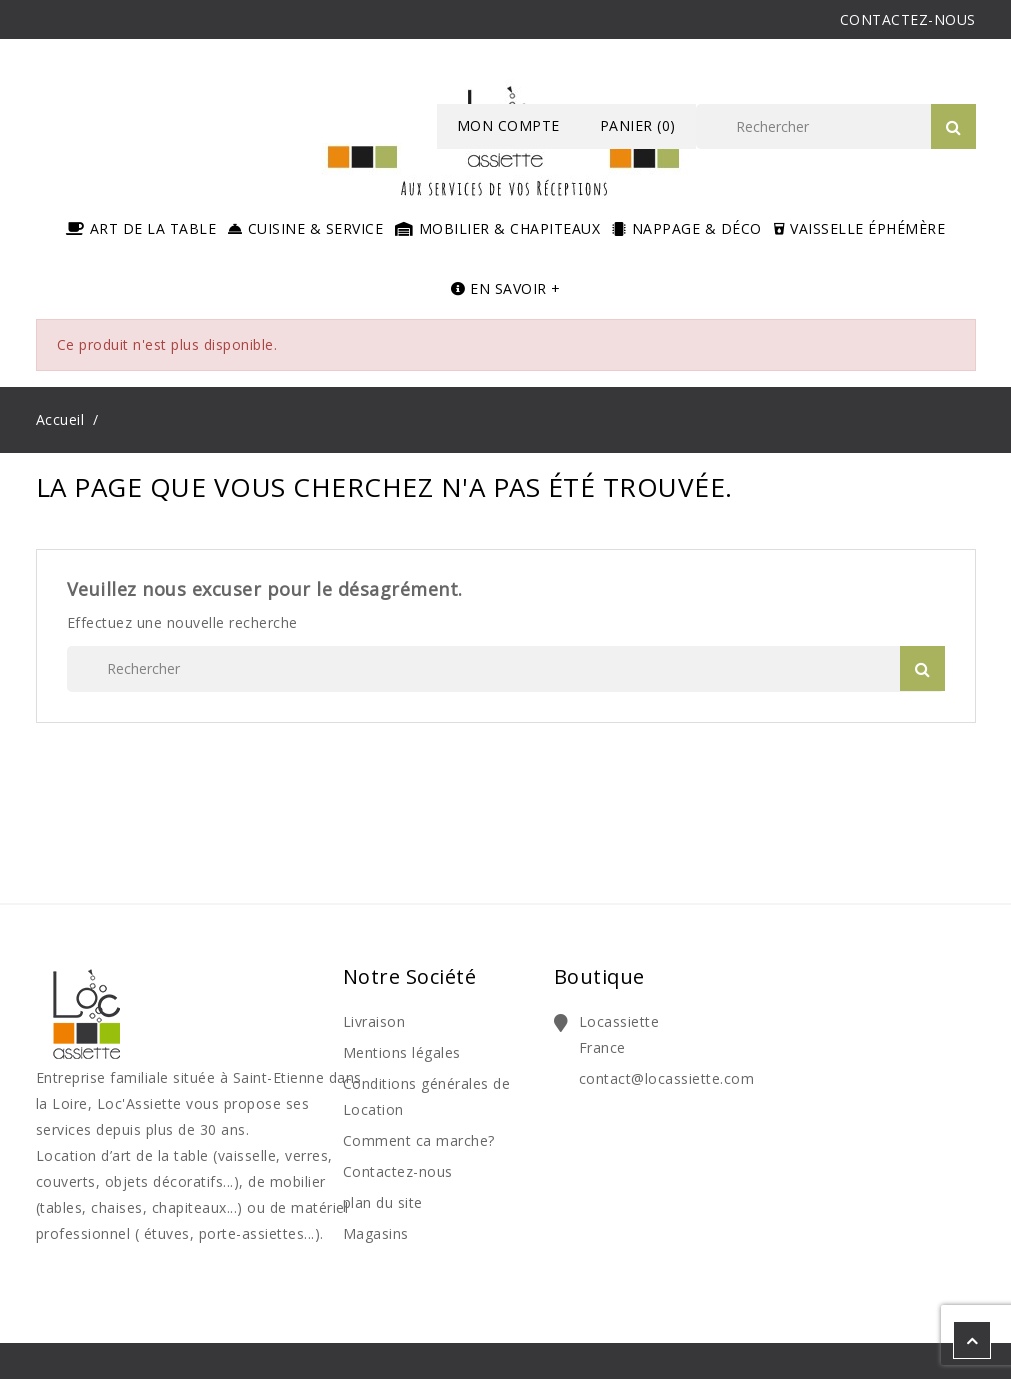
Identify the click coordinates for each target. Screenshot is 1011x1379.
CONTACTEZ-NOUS (908, 19)
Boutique (599, 976)
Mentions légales (402, 1052)
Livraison (374, 1021)
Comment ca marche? (419, 1140)
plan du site (383, 1202)
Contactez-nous (398, 1171)
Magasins (376, 1233)
